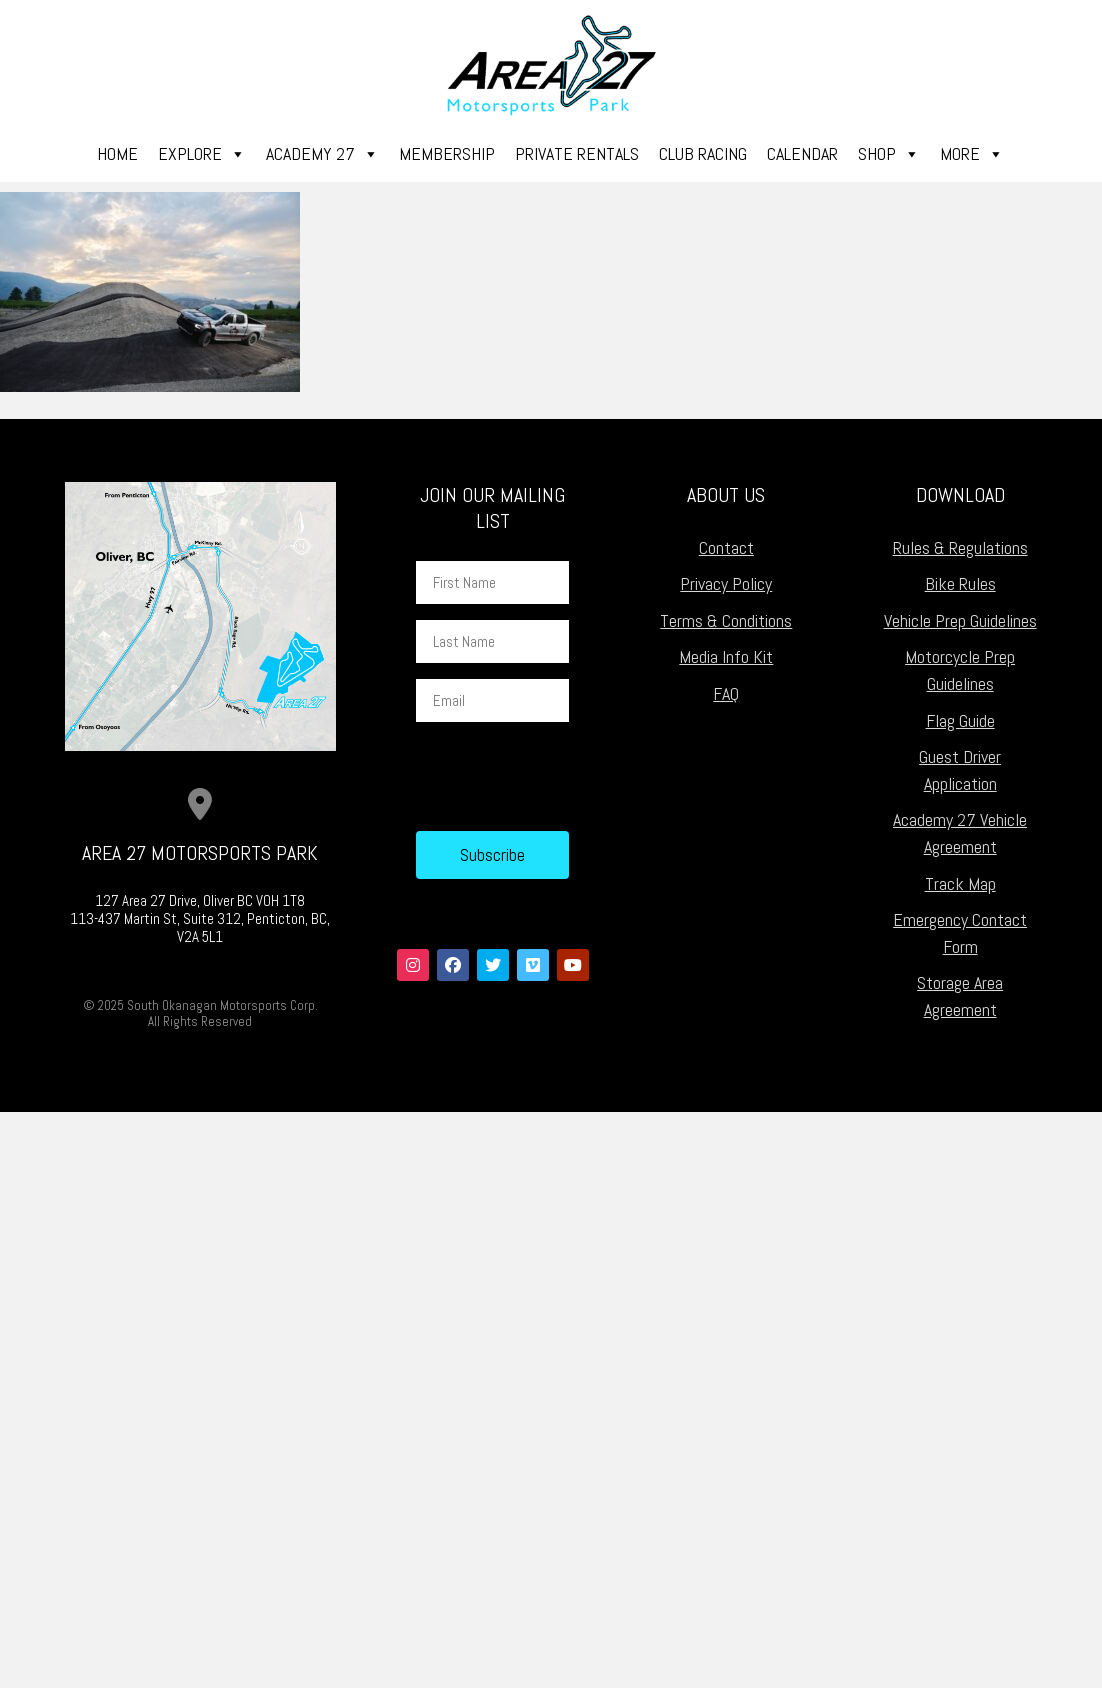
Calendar (802, 153)
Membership (447, 153)
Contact (726, 547)
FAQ (726, 693)
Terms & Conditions (726, 620)
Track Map (960, 883)
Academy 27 (322, 154)
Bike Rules (960, 583)
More (972, 154)
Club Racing (703, 153)
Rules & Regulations (960, 547)
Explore (202, 154)
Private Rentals (577, 153)
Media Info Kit (726, 656)
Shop (889, 154)
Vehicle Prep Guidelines (960, 620)
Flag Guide (960, 720)
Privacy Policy (726, 583)
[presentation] (568, 777)
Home (117, 153)
